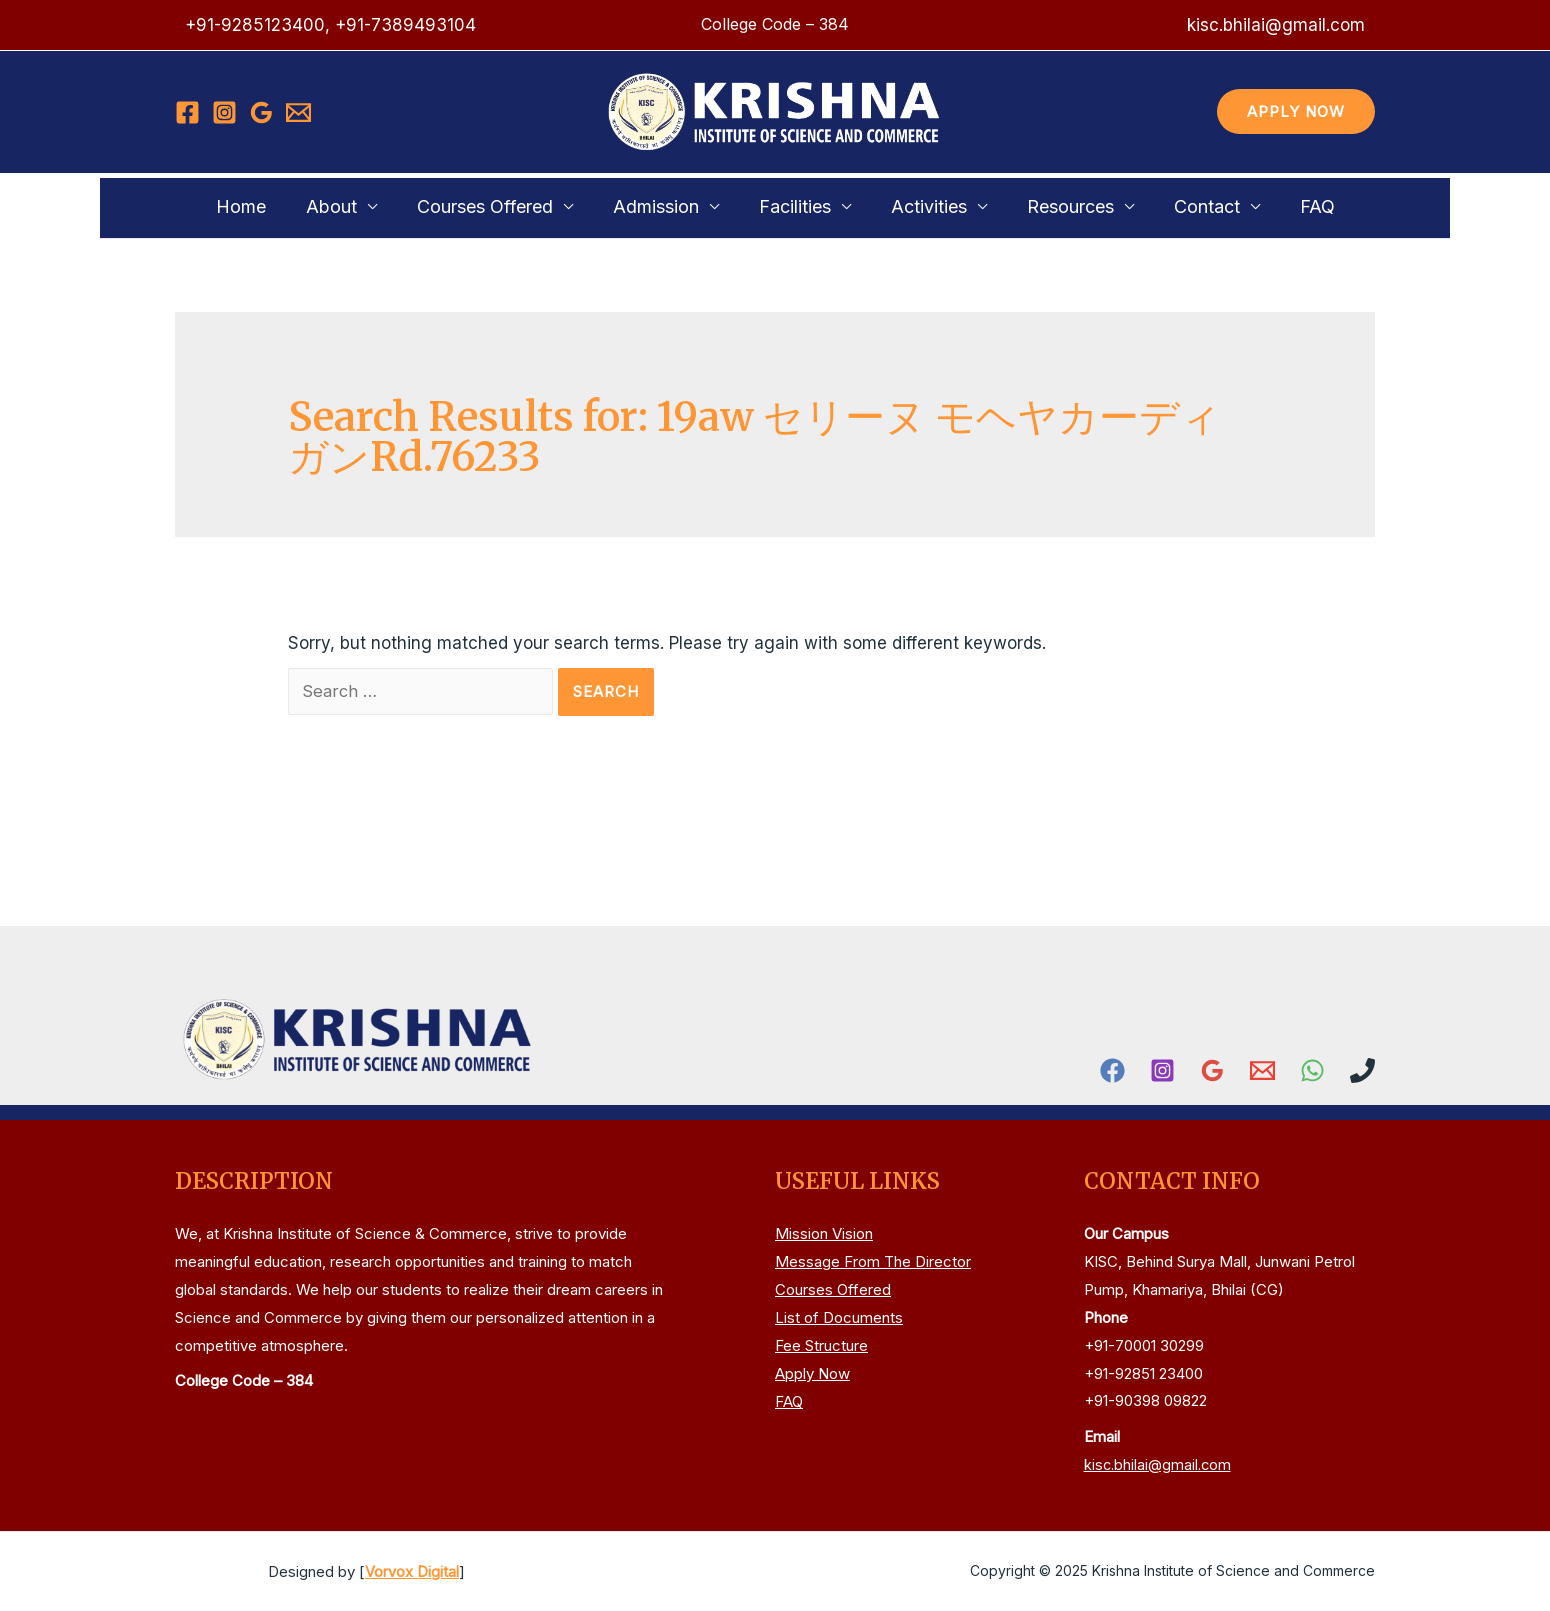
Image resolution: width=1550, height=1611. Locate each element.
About (361, 206)
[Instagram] (224, 112)
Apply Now (812, 1373)
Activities (919, 206)
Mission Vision (824, 1234)
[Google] (261, 112)
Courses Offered (505, 206)
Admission (666, 206)
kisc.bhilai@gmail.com (1159, 1464)
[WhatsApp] (1312, 1070)
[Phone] (1362, 1070)
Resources (1050, 206)
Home (281, 206)
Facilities (795, 206)
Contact (1177, 206)
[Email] (298, 112)
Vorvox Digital (412, 1571)
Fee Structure (821, 1345)
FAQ (1277, 206)
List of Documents (839, 1317)
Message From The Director (873, 1262)
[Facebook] (187, 112)
